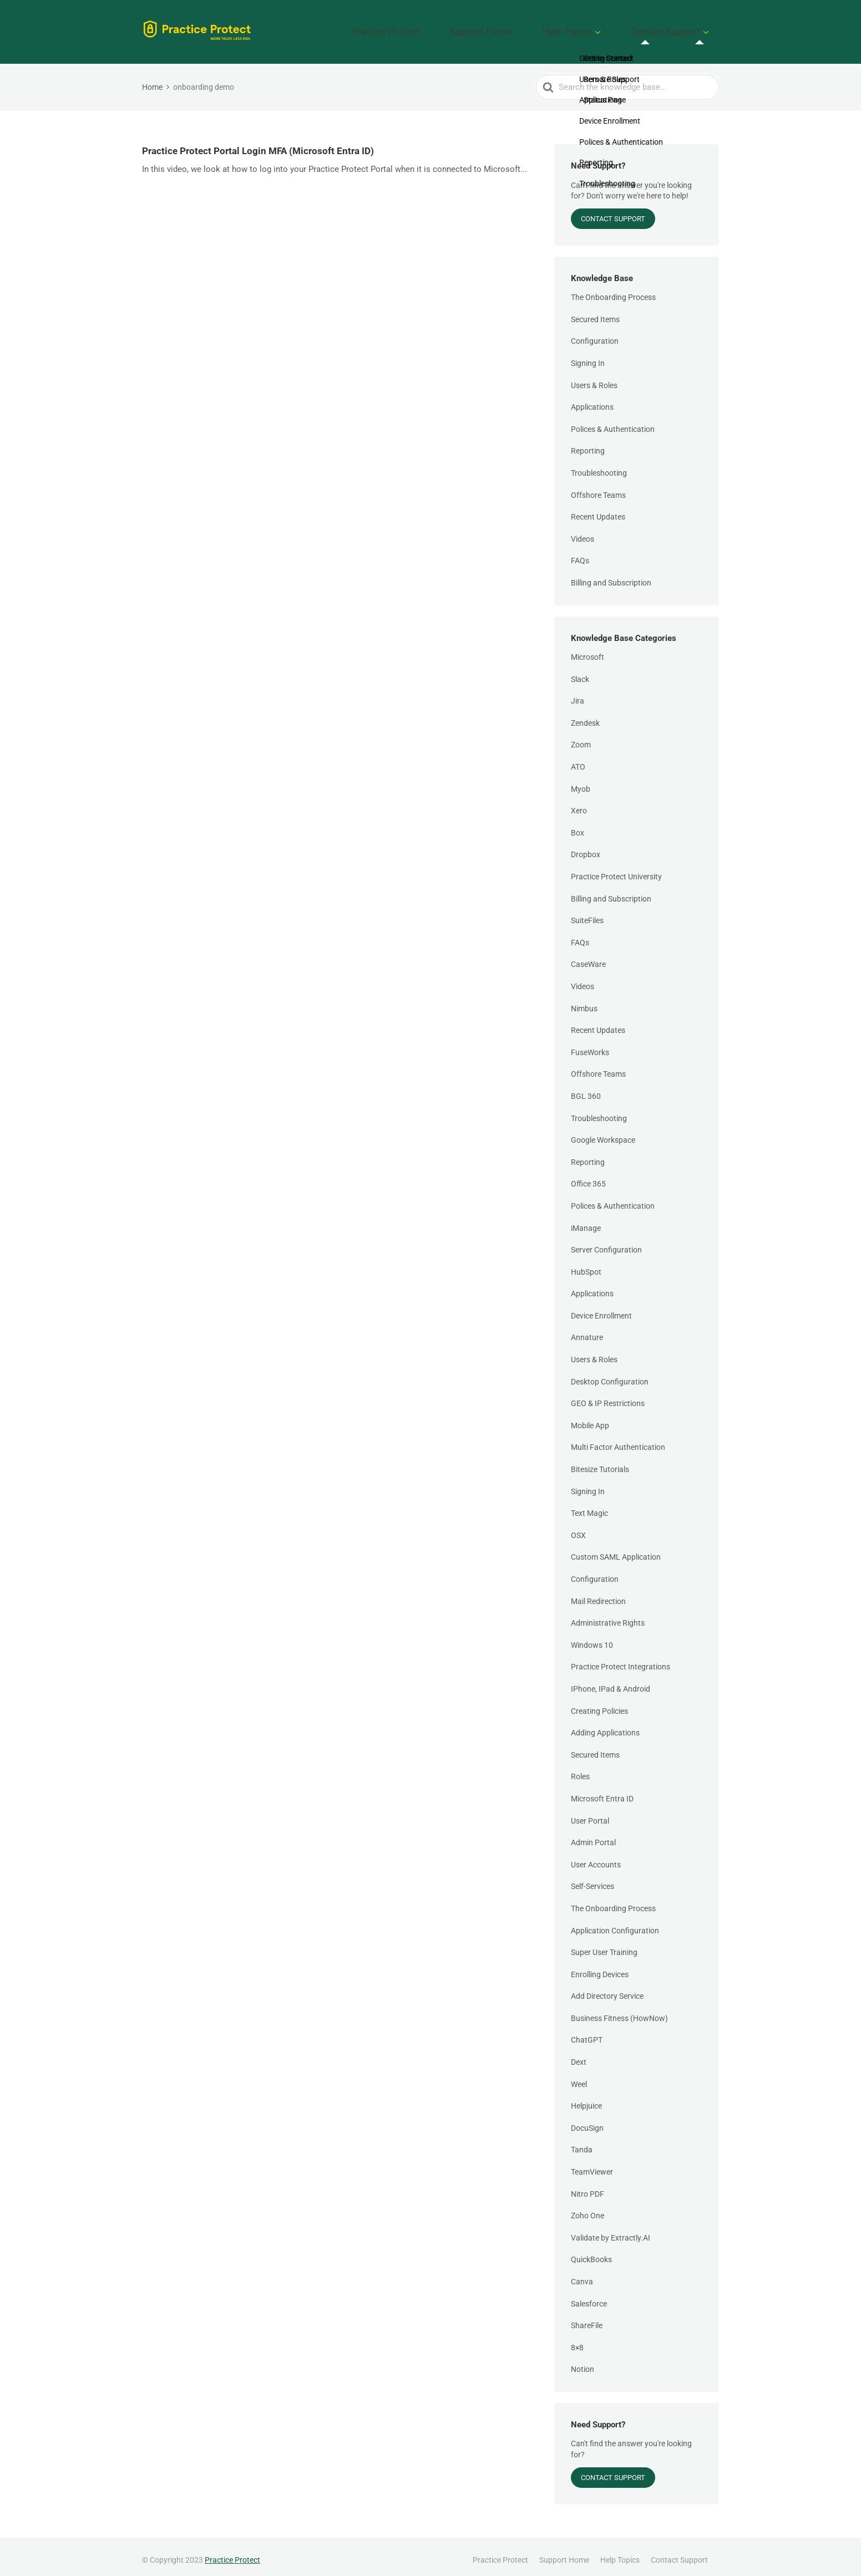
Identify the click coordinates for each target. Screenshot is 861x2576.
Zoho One (587, 2208)
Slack (580, 672)
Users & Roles (594, 378)
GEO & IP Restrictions (608, 1396)
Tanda (581, 2143)
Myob (580, 781)
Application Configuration (615, 1923)
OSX (578, 1528)
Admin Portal (593, 1835)
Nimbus (584, 1001)
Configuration (595, 334)
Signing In (588, 356)
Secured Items (595, 312)
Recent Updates (598, 509)
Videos (582, 531)
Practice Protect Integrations (620, 1660)
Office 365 (588, 1177)
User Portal (590, 1813)
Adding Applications (605, 1725)
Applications (592, 399)
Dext (578, 2054)
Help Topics (597, 28)
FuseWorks (590, 1045)
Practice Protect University (616, 869)
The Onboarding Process (613, 290)
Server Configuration (606, 1242)
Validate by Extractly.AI (610, 2230)
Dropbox (585, 847)
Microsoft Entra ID (602, 1791)
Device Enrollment (601, 1308)
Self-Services (592, 1879)
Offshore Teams (598, 487)
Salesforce (589, 2296)
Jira (577, 693)
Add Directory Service (607, 1988)
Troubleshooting (599, 465)
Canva (582, 2274)
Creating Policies (599, 1703)
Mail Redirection (598, 1594)
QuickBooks (591, 2252)
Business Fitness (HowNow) (619, 2011)
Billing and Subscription (611, 575)
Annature (587, 1330)
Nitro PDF (587, 2186)
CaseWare (588, 957)
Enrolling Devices (600, 1967)
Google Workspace (603, 1132)
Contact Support (676, 28)
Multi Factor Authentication (618, 1440)
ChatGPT (586, 2033)
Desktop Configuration (610, 1374)
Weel (579, 2077)
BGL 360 (586, 1089)
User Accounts (596, 1857)
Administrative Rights (608, 1615)
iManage (586, 1220)
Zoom (581, 738)
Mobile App (590, 1418)
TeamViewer (592, 2164)
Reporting (588, 444)
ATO (578, 759)
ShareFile (586, 2318)
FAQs (580, 553)
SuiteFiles (587, 913)
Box (577, 825)
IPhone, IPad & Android (610, 1681)
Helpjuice (586, 2098)
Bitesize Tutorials (600, 1462)
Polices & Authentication (613, 422)
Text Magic (589, 1505)
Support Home (531, 28)
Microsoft (587, 649)
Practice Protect (456, 28)
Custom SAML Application (616, 1550)
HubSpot (586, 1264)
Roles (580, 1769)
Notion (582, 2362)
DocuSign (587, 2120)
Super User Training (604, 1945)
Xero (579, 803)
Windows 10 (592, 1637)
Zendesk (585, 715)
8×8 (577, 2340)
